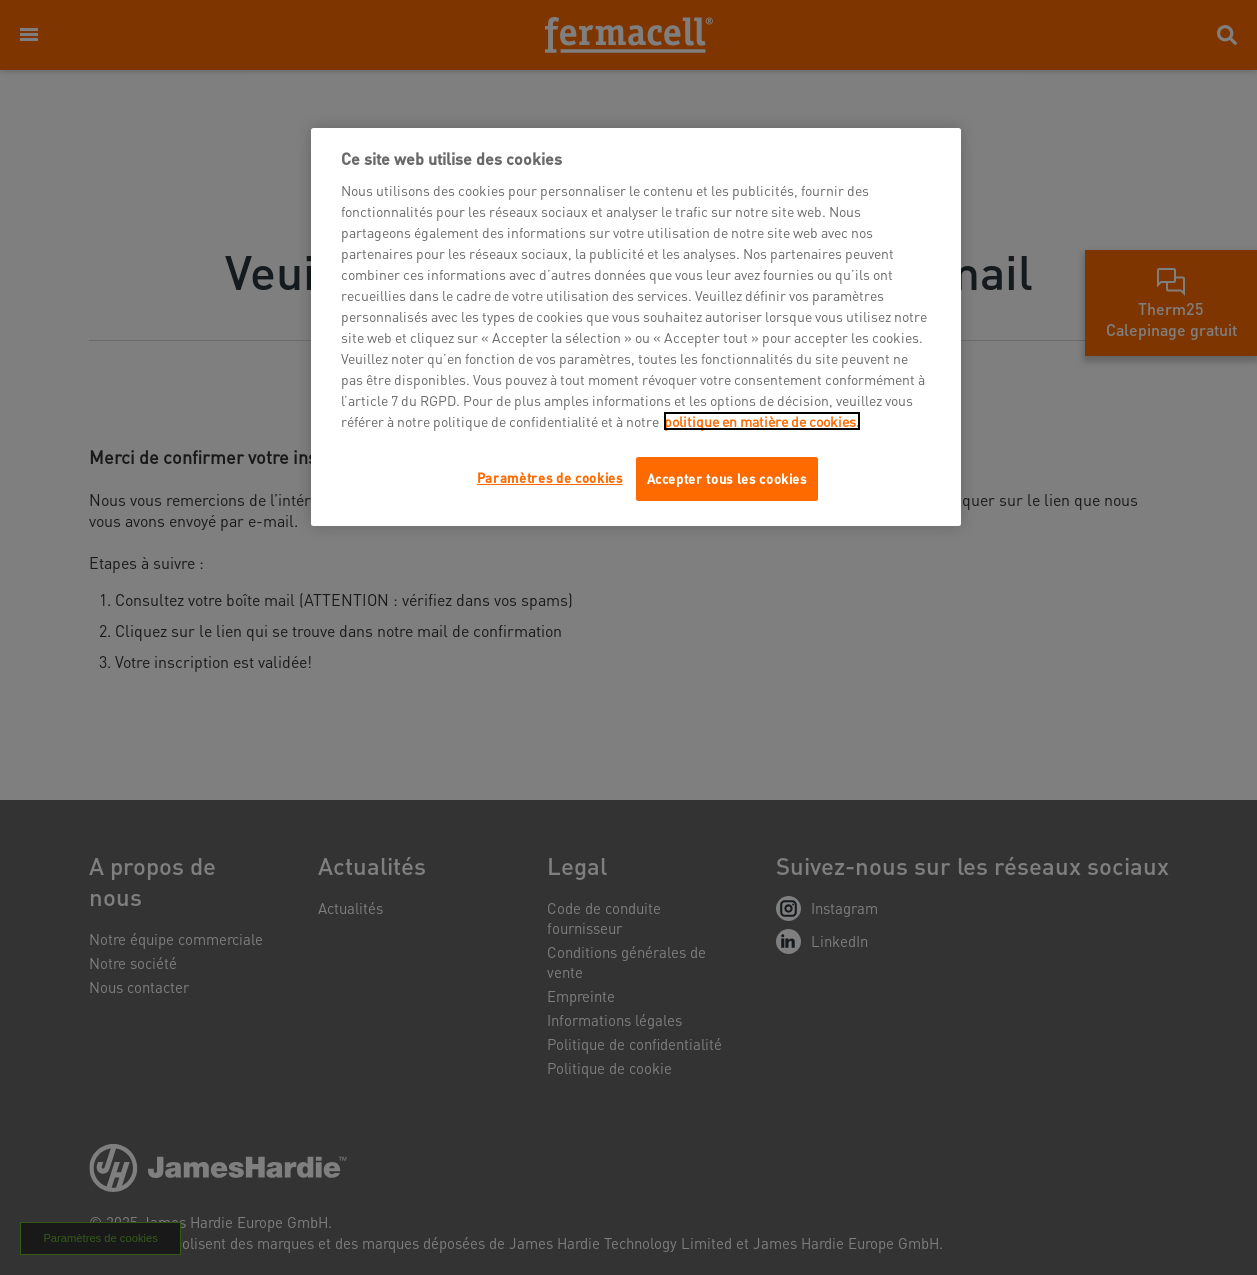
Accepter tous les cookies (727, 478)
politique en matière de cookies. (762, 421)
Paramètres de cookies (550, 477)
